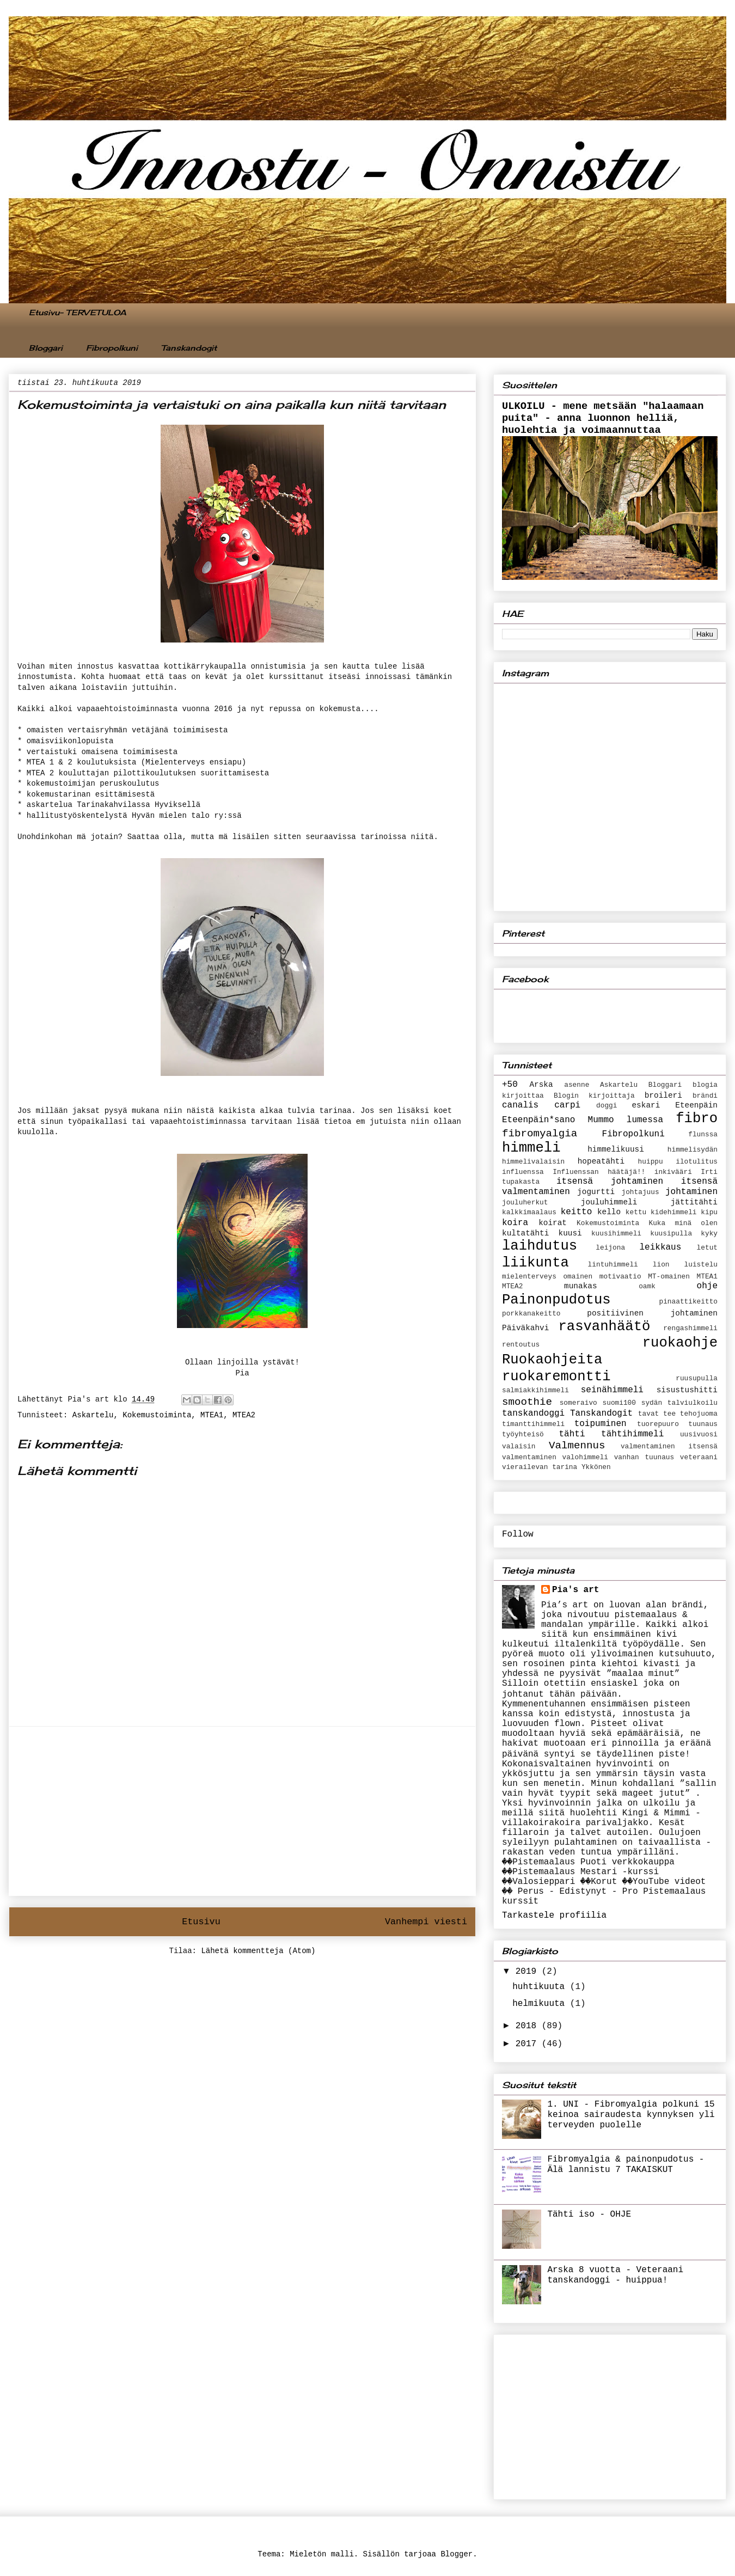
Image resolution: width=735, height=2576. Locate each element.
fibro (697, 1119)
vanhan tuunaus (644, 1457)
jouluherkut (525, 1202)
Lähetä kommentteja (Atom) (258, 1951)
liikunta (535, 1263)
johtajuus (640, 1192)
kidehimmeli (673, 1212)
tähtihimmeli (632, 1434)
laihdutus (539, 1246)
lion (661, 1265)
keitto (576, 1212)
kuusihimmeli (616, 1233)
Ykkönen (596, 1467)
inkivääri (673, 1172)
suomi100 (619, 1403)
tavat (648, 1414)
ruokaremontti (556, 1377)
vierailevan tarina (539, 1467)
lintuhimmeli (613, 1265)
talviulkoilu (692, 1403)
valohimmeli (585, 1457)
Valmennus (577, 1446)
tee (669, 1414)
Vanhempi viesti (426, 1922)
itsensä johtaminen (609, 1181)
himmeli (531, 1148)
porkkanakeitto (531, 1314)
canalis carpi (541, 1105)
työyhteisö (523, 1434)
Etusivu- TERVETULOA (77, 312)
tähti (572, 1434)
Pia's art (575, 1590)
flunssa (703, 1134)
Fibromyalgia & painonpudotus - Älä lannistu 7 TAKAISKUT (625, 2165)
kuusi (570, 1233)
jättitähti (694, 1202)
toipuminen (600, 1424)
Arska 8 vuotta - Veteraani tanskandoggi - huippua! (615, 2275)
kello (609, 1212)
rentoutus (521, 1345)
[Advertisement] (242, 1811)
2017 (529, 2044)
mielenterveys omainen (547, 1276)
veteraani (699, 1457)
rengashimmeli (690, 1328)
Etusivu (201, 1922)
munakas (580, 1286)
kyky (709, 1233)
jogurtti (596, 1192)
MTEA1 (211, 1415)
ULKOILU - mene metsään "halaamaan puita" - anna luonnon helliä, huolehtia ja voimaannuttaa (602, 418)
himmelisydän (692, 1150)
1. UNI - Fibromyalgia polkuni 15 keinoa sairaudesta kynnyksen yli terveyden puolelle (630, 2115)
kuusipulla (671, 1233)
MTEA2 (243, 1415)
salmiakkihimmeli (535, 1390)
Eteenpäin (696, 1105)
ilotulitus (697, 1162)
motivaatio (620, 1276)
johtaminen (691, 1192)
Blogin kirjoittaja (594, 1096)
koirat (552, 1223)
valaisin (518, 1446)
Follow (518, 1534)
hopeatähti (601, 1161)
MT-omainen (669, 1276)
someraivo (578, 1403)
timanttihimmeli (533, 1424)
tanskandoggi (533, 1413)
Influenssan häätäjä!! (599, 1172)
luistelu (701, 1265)
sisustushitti (687, 1390)
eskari (646, 1105)
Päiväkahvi (525, 1328)
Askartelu (93, 1415)
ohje (707, 1286)
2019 (529, 1972)
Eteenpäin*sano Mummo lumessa (582, 1120)
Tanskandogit (189, 347)
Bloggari (46, 347)
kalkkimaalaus (529, 1212)
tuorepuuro (658, 1424)
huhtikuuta (541, 1987)
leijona (610, 1248)
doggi (606, 1106)
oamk (647, 1286)
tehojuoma (699, 1414)
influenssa (523, 1172)
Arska (541, 1084)
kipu (709, 1212)
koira (515, 1223)
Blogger (456, 2554)
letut (707, 1248)
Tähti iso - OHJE (589, 2214)
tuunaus (703, 1424)
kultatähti (525, 1233)
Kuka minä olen (683, 1223)
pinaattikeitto (688, 1302)
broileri (663, 1095)
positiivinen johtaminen (652, 1313)
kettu (636, 1212)
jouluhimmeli (609, 1202)
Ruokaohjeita (552, 1360)
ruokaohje (680, 1343)
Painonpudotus (556, 1300)
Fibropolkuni (112, 347)
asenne (576, 1085)
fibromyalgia (539, 1134)
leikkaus (660, 1247)
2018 (529, 2026)
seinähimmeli (612, 1390)
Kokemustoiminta (156, 1415)
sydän (651, 1403)
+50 (510, 1085)
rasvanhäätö (604, 1327)
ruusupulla (697, 1378)
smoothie (527, 1402)
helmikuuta (541, 2004)
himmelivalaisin (533, 1162)
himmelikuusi (615, 1149)
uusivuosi (699, 1434)
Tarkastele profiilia (554, 1915)
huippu (650, 1162)
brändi (705, 1096)
